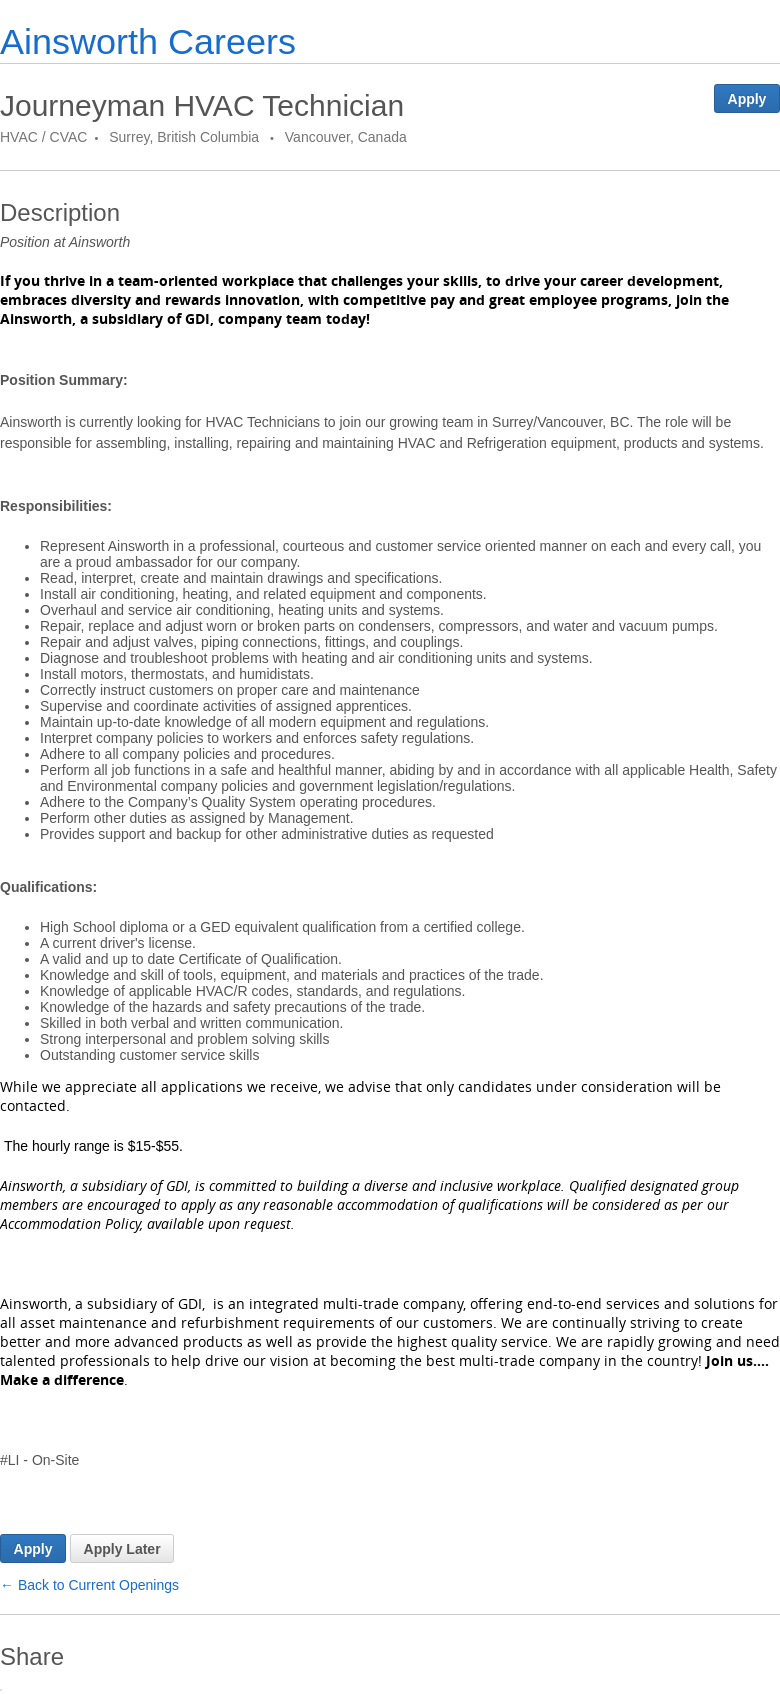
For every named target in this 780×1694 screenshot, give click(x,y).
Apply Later (122, 1549)
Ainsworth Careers (148, 41)
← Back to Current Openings (89, 1585)
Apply (747, 99)
